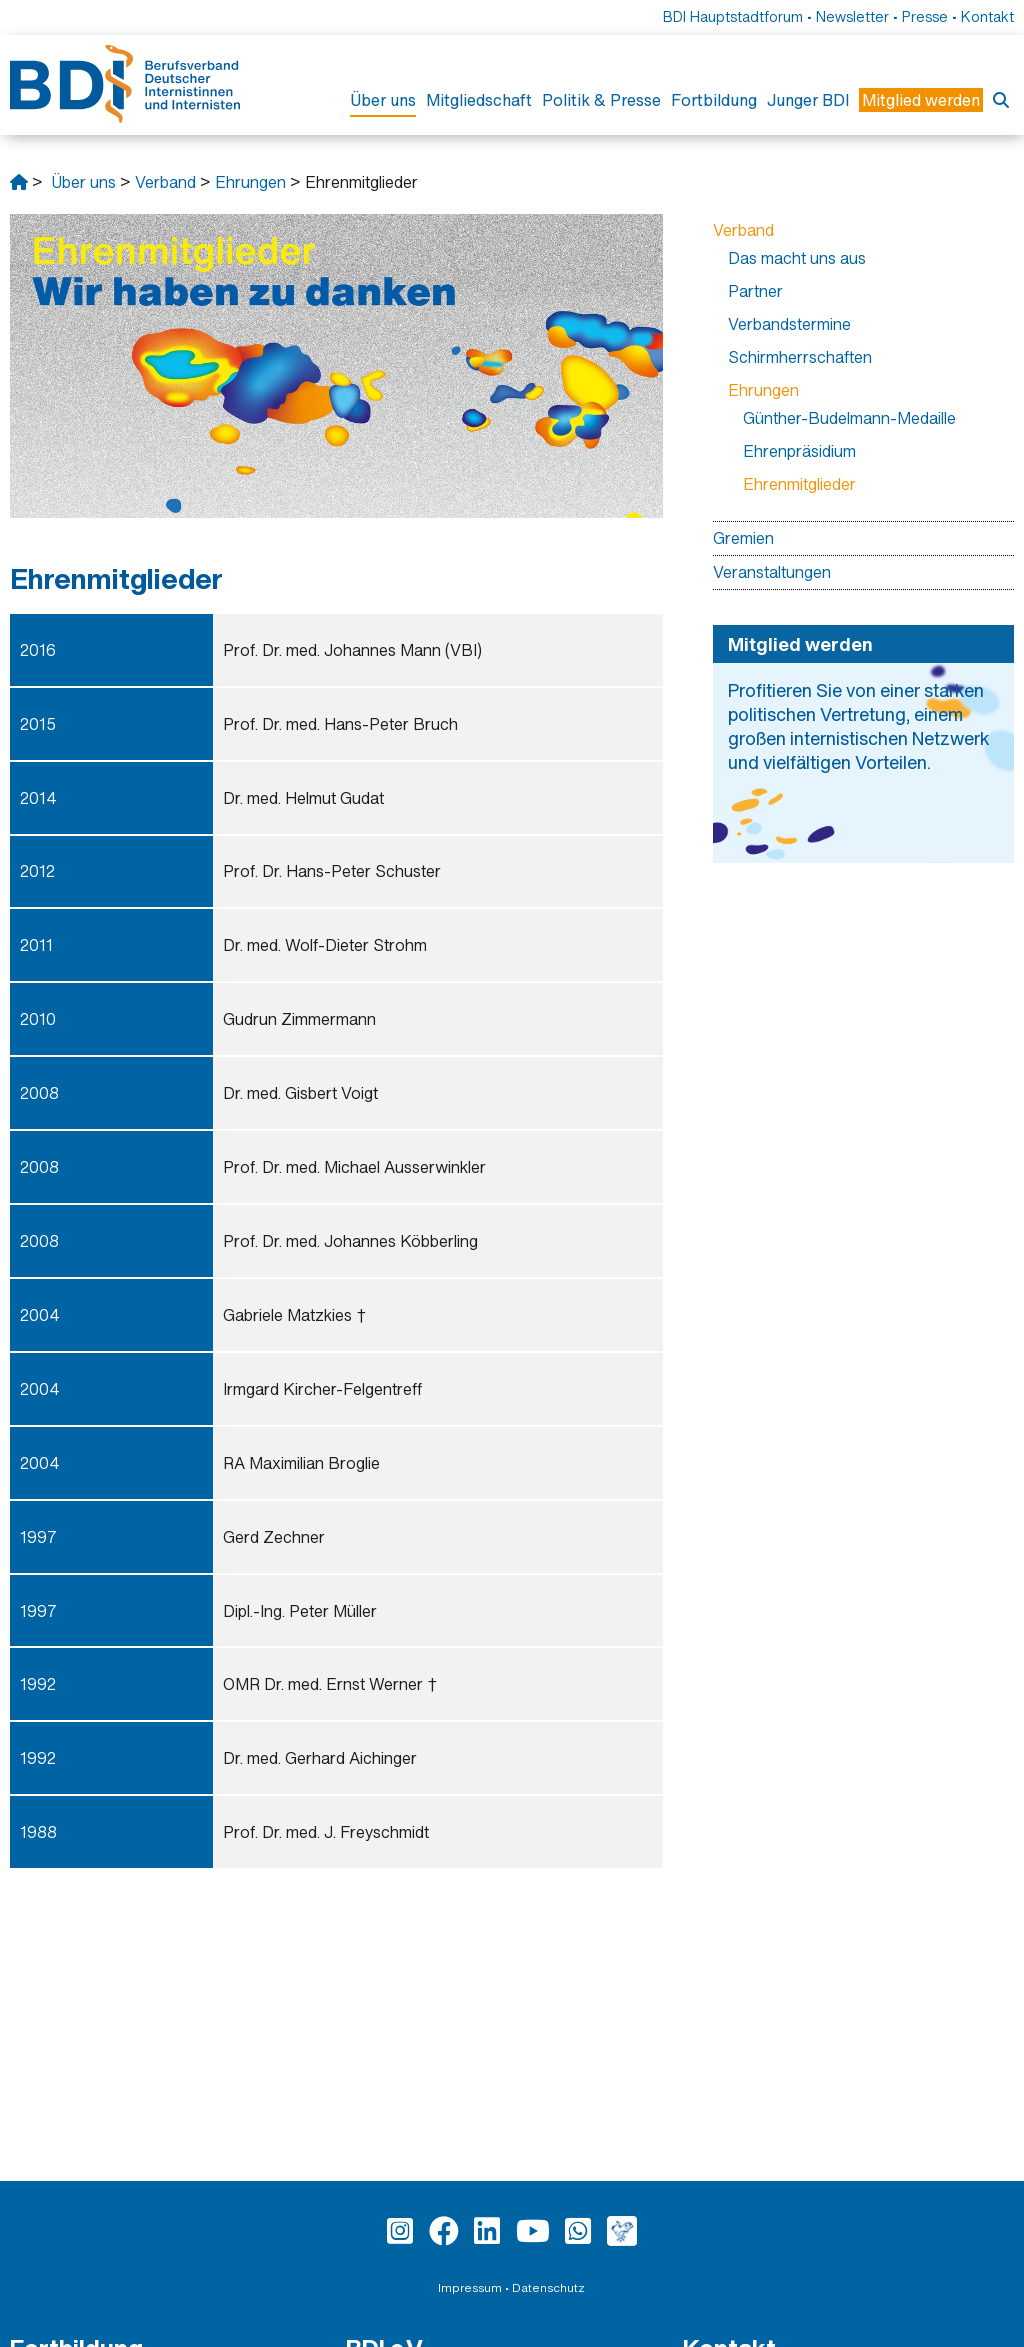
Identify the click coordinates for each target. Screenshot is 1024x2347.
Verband (165, 182)
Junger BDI (808, 100)
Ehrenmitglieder (799, 484)
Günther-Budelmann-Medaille (849, 418)
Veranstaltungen (772, 572)
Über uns (383, 100)
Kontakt (987, 16)
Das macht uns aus (797, 258)
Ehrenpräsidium (799, 451)
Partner (755, 291)
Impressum (470, 2287)
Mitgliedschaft (479, 100)
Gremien (743, 538)
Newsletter (852, 16)
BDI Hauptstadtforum (733, 16)
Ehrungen (250, 182)
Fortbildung (714, 100)
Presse (925, 16)
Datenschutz (548, 2287)
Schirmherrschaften (800, 357)
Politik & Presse (601, 100)
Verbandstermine (789, 324)
